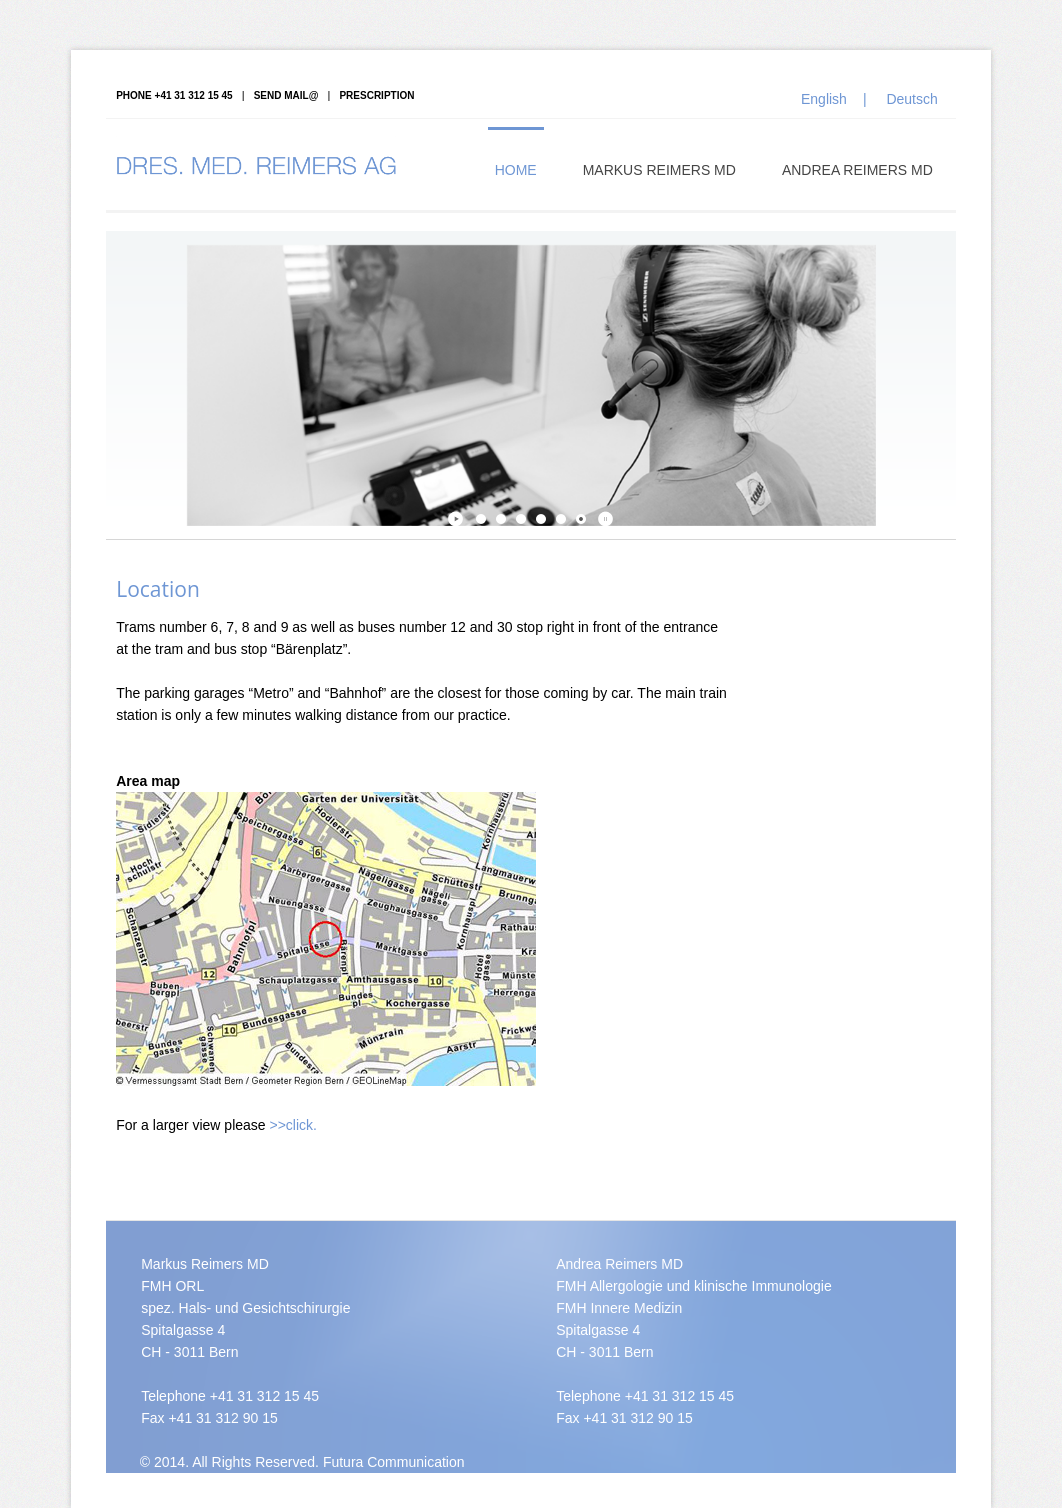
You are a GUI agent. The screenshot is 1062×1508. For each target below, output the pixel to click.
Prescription (376, 95)
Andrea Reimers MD (857, 170)
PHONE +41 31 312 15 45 (174, 95)
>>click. (293, 1125)
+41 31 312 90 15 (222, 1418)
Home (516, 170)
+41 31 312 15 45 (264, 1396)
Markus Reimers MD (659, 170)
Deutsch (911, 99)
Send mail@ (286, 95)
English (824, 99)
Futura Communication (394, 1462)
